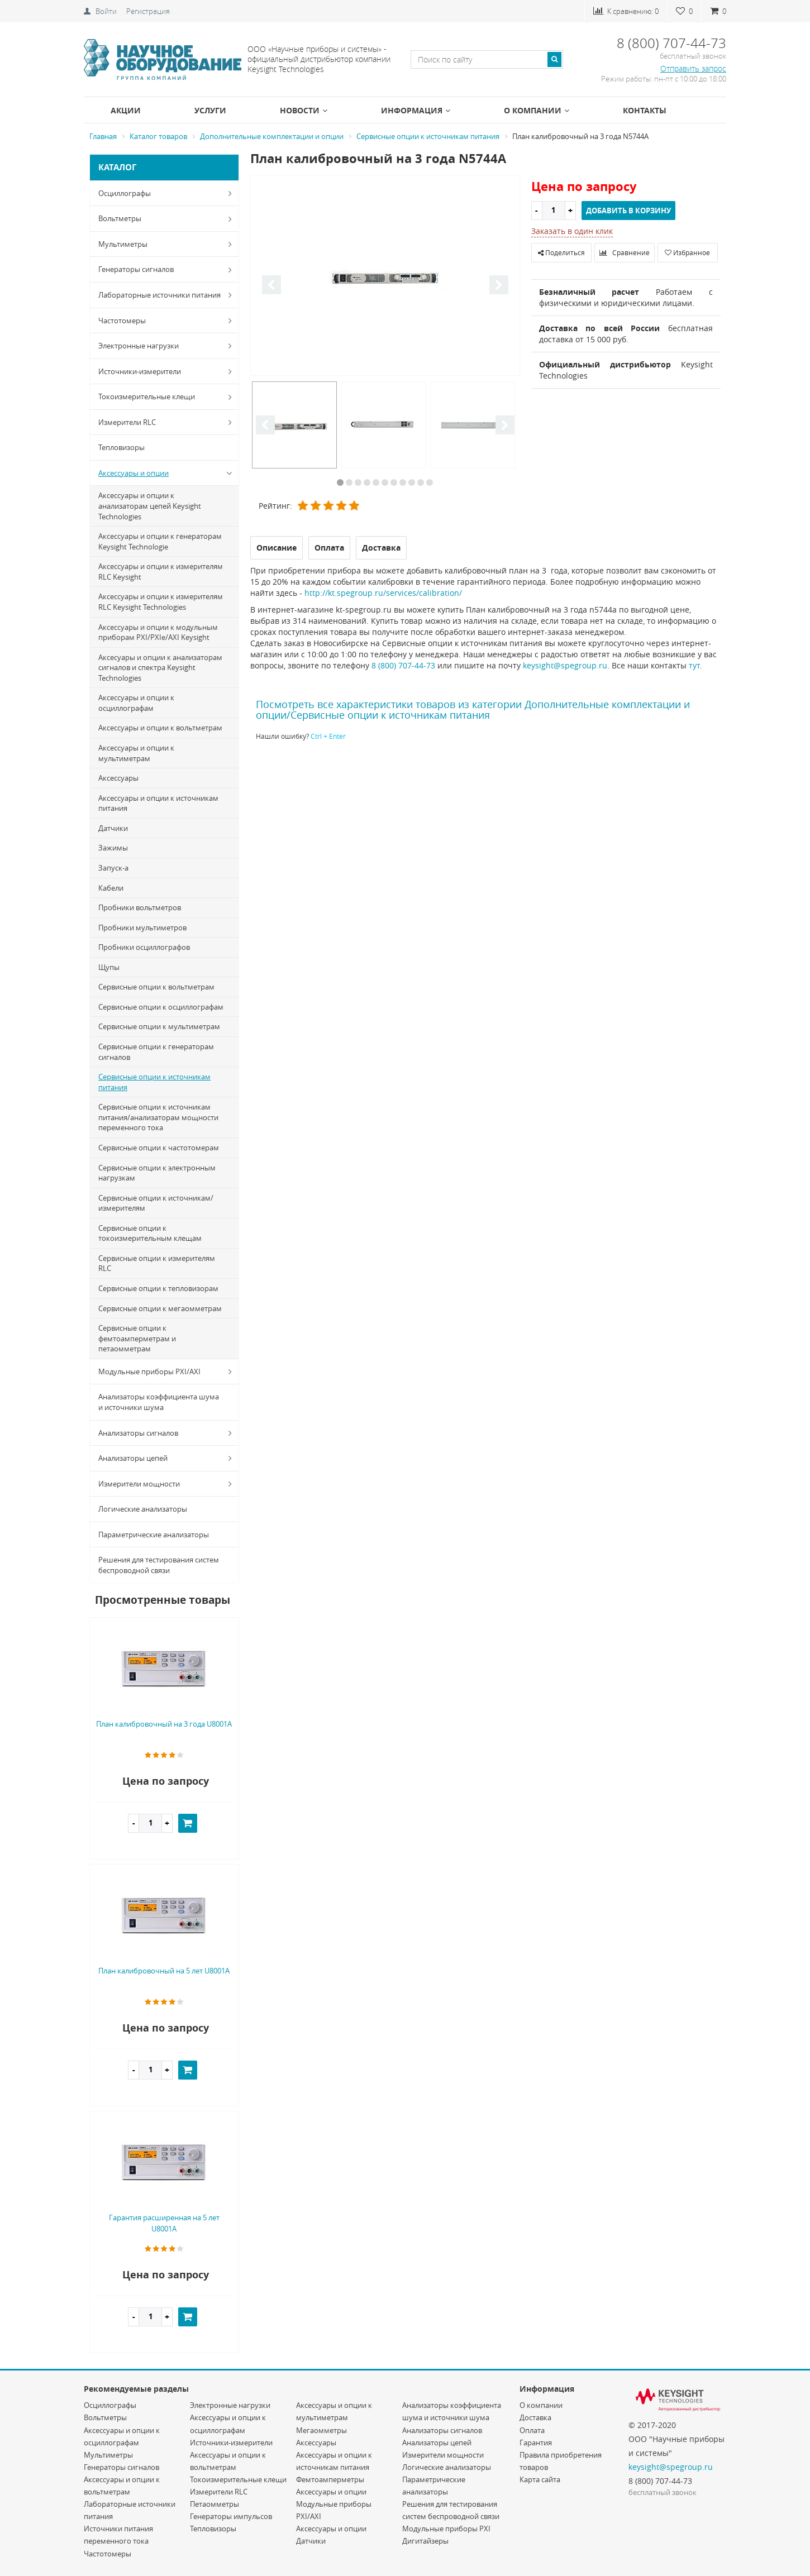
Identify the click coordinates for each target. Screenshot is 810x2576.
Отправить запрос (693, 68)
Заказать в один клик (572, 231)
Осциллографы (167, 193)
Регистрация (148, 11)
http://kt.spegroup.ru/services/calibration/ (383, 592)
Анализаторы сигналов (167, 1432)
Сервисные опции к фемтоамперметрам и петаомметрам (137, 1338)
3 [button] (358, 482)
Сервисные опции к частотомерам (158, 1148)
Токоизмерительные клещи (167, 397)
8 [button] (402, 482)
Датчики (113, 828)
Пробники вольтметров (139, 907)
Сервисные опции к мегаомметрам (160, 1308)
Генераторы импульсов (231, 2516)
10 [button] (420, 482)
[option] (385, 276)
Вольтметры (167, 218)
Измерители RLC (167, 422)
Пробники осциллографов (144, 947)
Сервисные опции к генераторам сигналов (156, 1051)
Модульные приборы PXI (446, 2529)
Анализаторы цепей (167, 1458)
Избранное (687, 252)
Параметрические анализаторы (153, 1535)
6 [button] (385, 482)
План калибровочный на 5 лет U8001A (164, 1971)
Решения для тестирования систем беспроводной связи (158, 1565)
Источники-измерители (167, 371)
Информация (415, 110)
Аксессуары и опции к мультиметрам (136, 753)
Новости (303, 110)
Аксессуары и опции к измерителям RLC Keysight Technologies (160, 601)
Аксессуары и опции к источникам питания (158, 803)
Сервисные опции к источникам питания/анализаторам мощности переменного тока (158, 1117)
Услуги (210, 110)
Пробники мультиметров (142, 928)
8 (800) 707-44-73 (403, 665)
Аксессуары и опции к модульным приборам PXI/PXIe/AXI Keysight (158, 632)
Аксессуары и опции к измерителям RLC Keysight (160, 571)
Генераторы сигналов (167, 269)
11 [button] (429, 482)
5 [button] (376, 482)
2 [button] (349, 482)
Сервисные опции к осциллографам (160, 1007)
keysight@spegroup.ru (565, 665)
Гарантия (536, 2443)
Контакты (644, 110)
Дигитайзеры (425, 2541)
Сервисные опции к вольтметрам (156, 987)
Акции (126, 110)
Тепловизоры (121, 447)
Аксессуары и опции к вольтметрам (160, 728)
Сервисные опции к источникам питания (154, 1082)
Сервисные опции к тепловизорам (158, 1288)
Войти (106, 11)
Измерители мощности (167, 1483)
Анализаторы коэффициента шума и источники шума (158, 1402)
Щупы (109, 967)
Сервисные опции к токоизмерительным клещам (150, 1233)
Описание (276, 547)
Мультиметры (167, 244)
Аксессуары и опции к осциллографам (136, 702)
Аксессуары (118, 778)
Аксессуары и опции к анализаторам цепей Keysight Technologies (149, 505)
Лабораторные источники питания (167, 294)
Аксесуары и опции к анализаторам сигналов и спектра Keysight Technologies (160, 667)
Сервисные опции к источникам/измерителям (155, 1203)
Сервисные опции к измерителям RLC (156, 1263)
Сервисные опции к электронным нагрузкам (157, 1173)
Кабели (110, 888)
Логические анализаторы (142, 1509)
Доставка (535, 2417)
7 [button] (393, 482)
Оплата (532, 2430)
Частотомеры (167, 320)
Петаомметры (214, 2504)
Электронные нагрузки (167, 345)
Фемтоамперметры (330, 2479)
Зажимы (113, 848)
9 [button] (411, 482)
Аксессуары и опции (167, 473)
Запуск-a (113, 868)
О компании (536, 110)
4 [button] (367, 482)
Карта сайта (540, 2479)
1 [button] (340, 482)
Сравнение (624, 252)
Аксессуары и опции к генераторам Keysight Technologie (160, 541)
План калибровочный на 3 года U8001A (164, 1724)
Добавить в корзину (628, 210)
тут (694, 665)
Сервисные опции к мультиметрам (159, 1026)
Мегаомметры (321, 2430)
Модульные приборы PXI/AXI (167, 1371)
